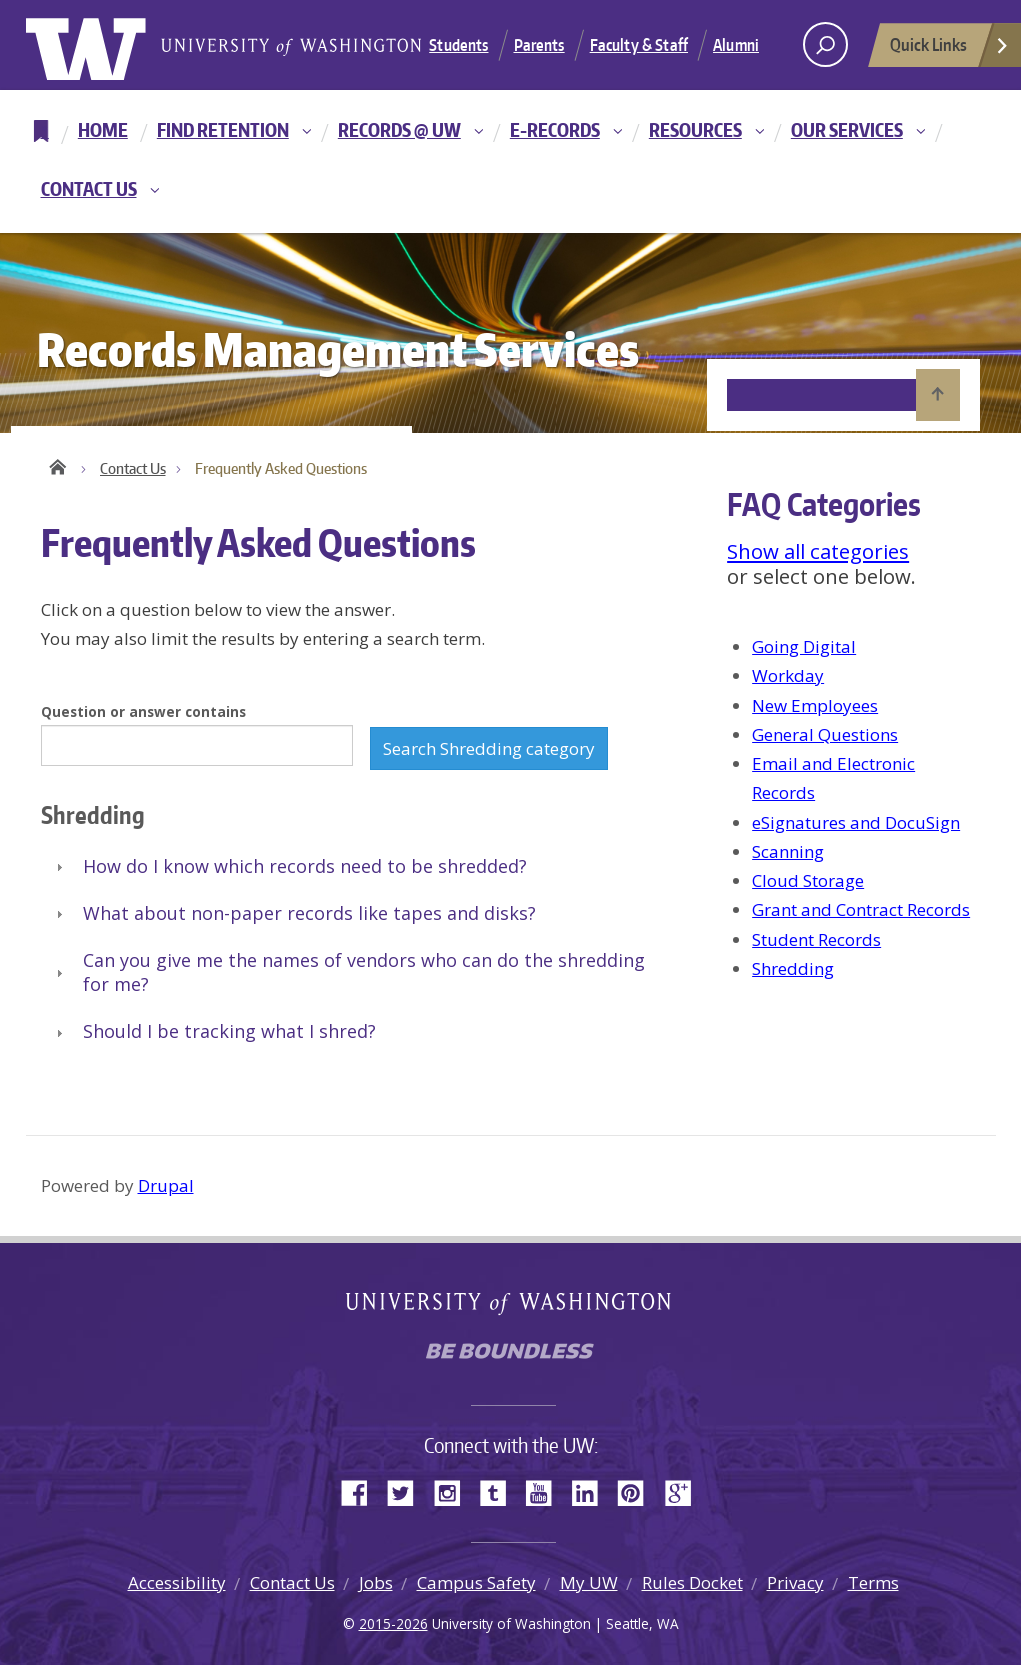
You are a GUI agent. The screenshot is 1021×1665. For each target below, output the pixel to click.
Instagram (454, 1491)
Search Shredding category (489, 748)
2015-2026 (393, 1623)
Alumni (736, 45)
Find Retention (223, 129)
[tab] (349, 867)
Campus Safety (476, 1582)
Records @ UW (399, 129)
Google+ (684, 1491)
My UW (589, 1582)
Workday (788, 675)
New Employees (815, 705)
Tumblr (500, 1491)
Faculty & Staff (639, 45)
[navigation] (510, 161)
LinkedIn (592, 1491)
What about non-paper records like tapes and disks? (309, 913)
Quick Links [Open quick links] (950, 50)
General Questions (825, 734)
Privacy (795, 1582)
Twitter (408, 1491)
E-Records (555, 129)
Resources (695, 129)
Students (458, 45)
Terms (873, 1582)
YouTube (546, 1491)
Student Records (816, 939)
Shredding (793, 968)
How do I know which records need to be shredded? (305, 866)
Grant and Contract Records (861, 909)
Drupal (166, 1185)
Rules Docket (692, 1582)
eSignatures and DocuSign (856, 822)
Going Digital (804, 646)
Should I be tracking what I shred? (229, 1031)
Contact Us (89, 188)
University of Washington (107, 45)
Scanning (788, 851)
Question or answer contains (143, 711)
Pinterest (638, 1491)
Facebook (362, 1491)
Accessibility (177, 1582)
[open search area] (825, 44)
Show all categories (818, 551)
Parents (539, 45)
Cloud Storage (808, 880)
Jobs (376, 1582)
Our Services (847, 129)
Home (103, 129)
